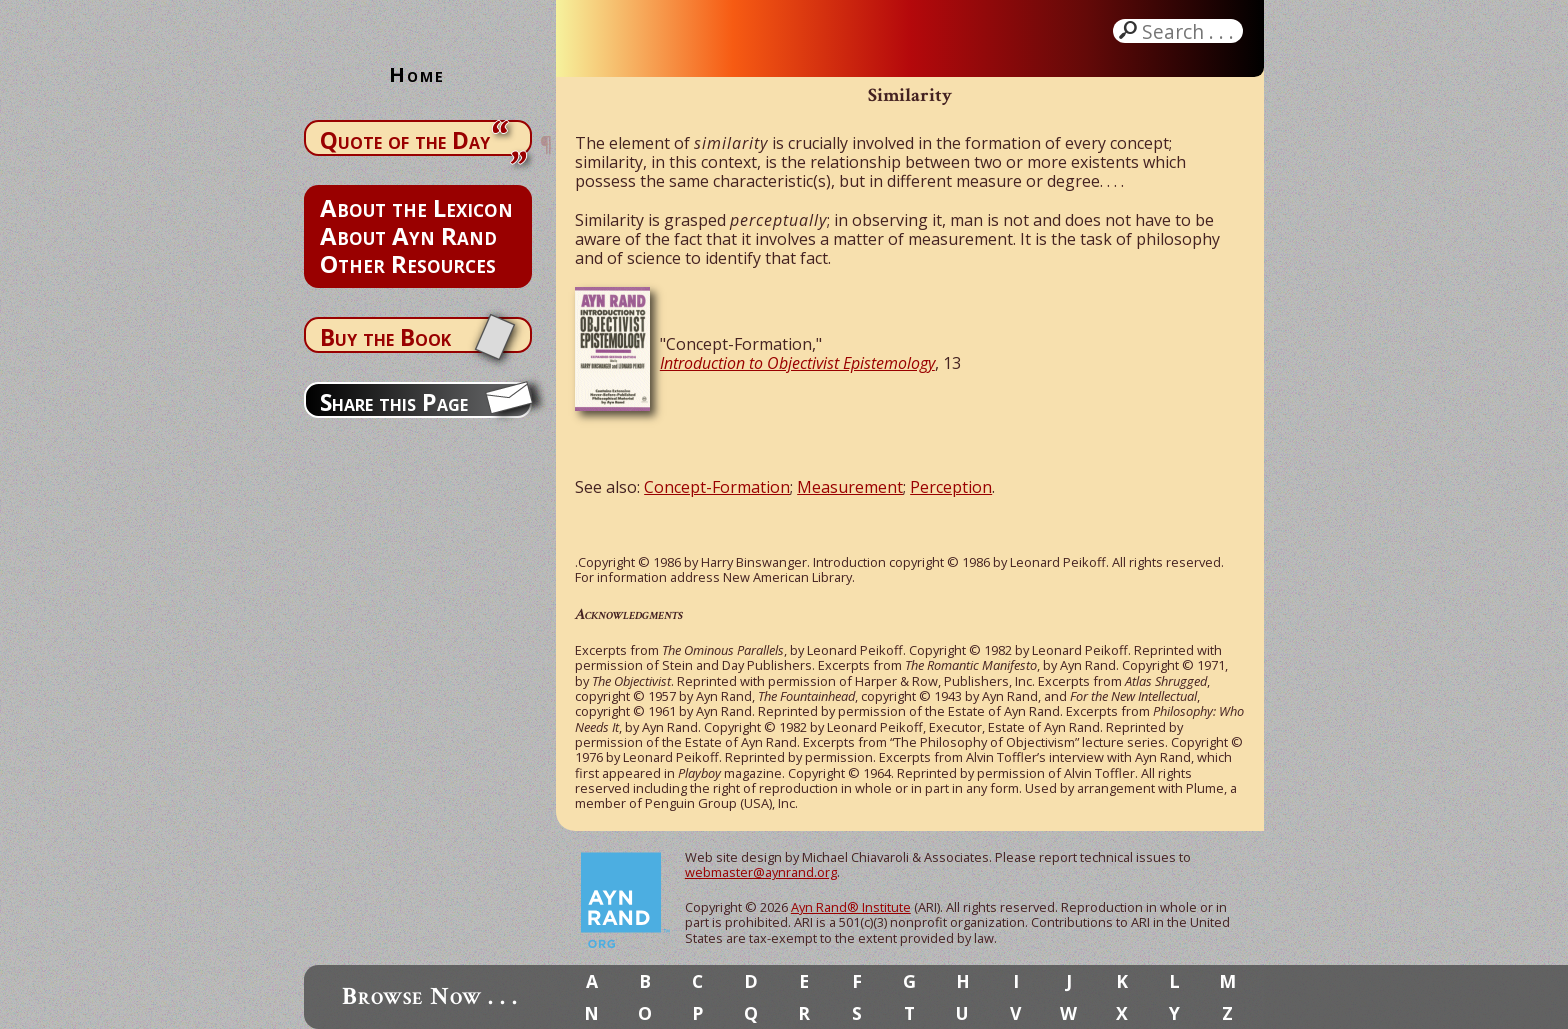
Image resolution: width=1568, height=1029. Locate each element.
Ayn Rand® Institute (851, 907)
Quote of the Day (405, 140)
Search (1190, 31)
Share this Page (394, 402)
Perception (951, 487)
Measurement (850, 487)
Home (417, 74)
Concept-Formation (717, 487)
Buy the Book (385, 337)
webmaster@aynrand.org (761, 872)
